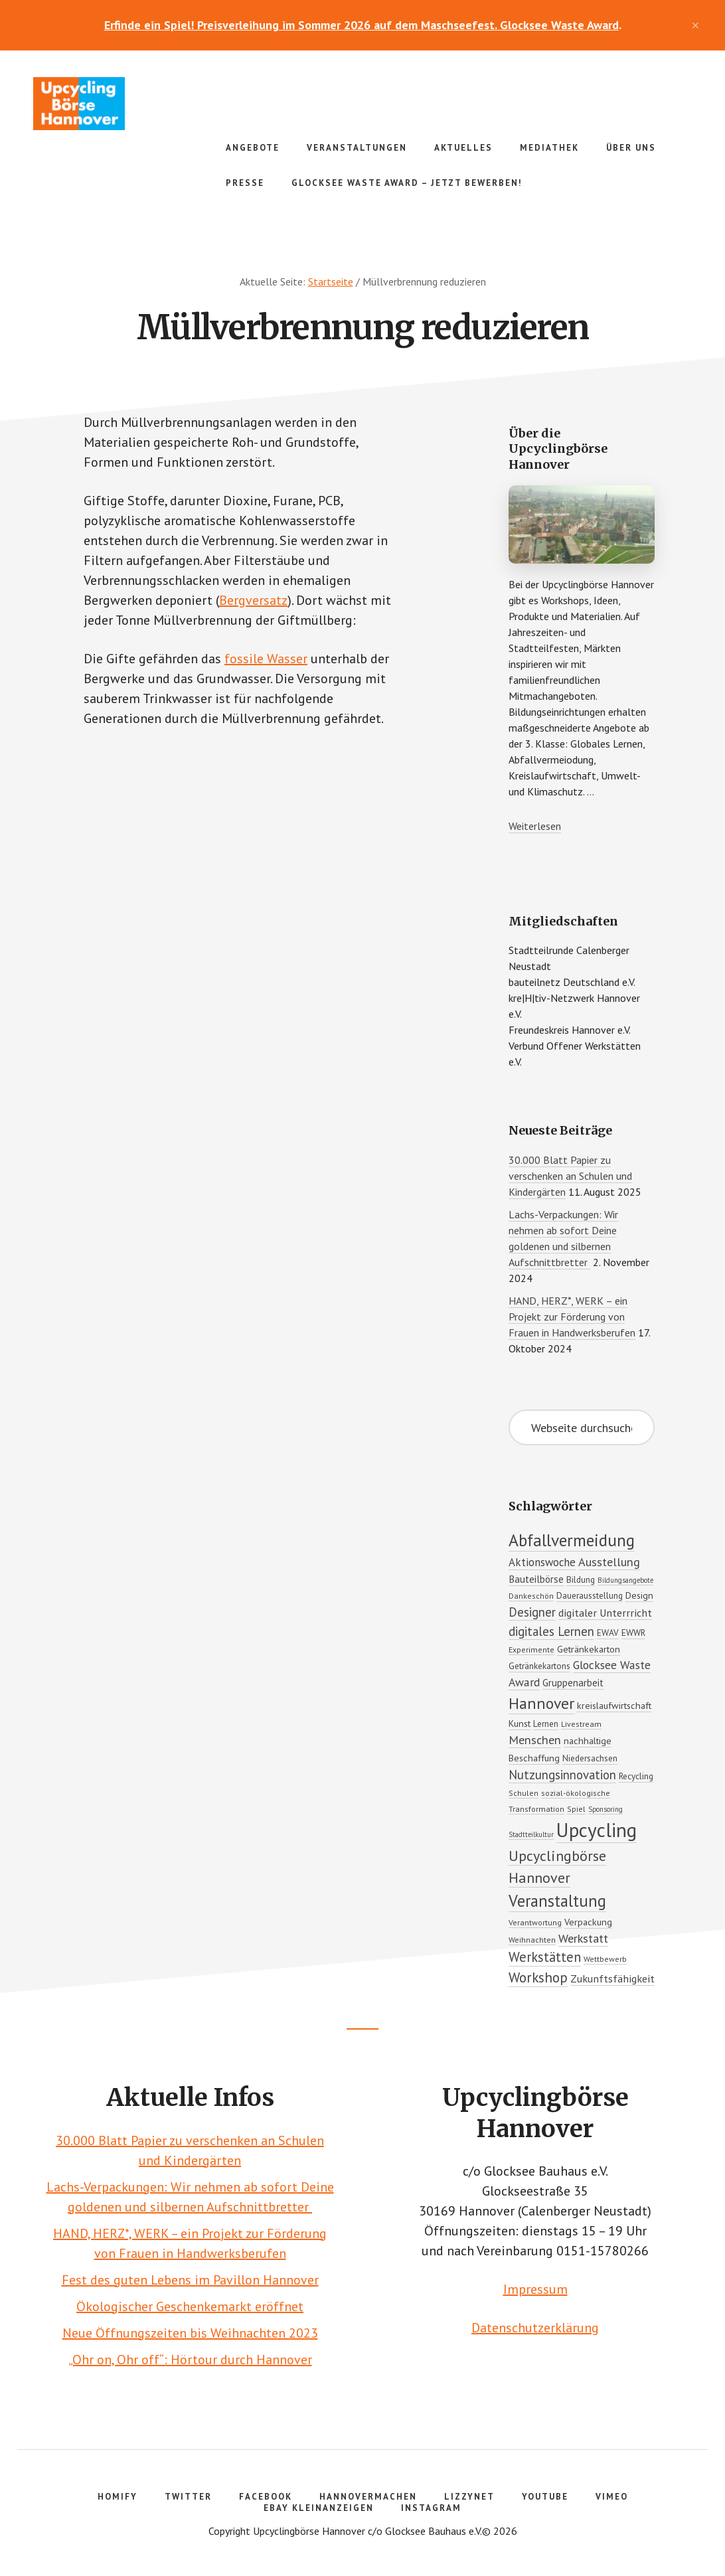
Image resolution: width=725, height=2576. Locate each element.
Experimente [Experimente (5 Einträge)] (531, 1649)
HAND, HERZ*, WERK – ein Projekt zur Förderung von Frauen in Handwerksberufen (572, 1316)
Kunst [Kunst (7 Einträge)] (519, 1723)
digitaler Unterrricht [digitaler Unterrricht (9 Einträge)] (605, 1612)
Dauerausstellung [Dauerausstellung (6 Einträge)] (589, 1595)
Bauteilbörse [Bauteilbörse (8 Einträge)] (536, 1578)
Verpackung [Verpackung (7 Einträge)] (588, 1921)
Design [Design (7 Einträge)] (639, 1595)
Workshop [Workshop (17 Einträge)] (538, 1977)
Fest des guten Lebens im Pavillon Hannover (190, 2280)
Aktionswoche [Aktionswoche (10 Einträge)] (542, 1562)
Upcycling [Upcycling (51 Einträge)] (596, 1829)
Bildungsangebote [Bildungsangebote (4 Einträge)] (625, 1580)
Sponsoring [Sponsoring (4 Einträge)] (605, 1809)
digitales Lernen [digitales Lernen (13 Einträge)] (551, 1631)
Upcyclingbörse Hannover (132, 103)
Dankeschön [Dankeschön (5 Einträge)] (531, 1596)
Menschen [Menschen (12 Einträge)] (535, 1739)
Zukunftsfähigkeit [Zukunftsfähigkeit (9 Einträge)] (612, 1978)
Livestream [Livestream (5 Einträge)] (581, 1724)
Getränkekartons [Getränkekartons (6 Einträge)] (539, 1666)
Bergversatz (253, 600)
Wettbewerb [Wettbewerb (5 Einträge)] (605, 1959)
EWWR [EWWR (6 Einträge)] (633, 1633)
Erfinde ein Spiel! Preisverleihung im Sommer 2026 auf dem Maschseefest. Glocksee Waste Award (361, 25)
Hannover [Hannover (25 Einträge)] (541, 1703)
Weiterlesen (535, 826)
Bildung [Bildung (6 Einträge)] (580, 1579)
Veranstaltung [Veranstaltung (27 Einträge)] (557, 1900)
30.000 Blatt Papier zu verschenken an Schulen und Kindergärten (570, 1175)
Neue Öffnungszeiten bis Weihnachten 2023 (190, 2333)
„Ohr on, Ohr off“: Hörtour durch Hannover (190, 2359)
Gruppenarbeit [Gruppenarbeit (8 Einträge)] (573, 1682)
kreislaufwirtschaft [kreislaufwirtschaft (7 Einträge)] (614, 1705)
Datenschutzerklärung (535, 2327)
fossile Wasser (265, 658)
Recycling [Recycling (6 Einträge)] (636, 1776)
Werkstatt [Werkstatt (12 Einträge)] (583, 1938)
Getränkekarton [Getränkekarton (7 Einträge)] (588, 1649)
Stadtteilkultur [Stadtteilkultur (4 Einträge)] (531, 1834)
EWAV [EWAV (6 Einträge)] (608, 1633)
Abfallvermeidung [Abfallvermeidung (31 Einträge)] (572, 1540)
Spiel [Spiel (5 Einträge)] (576, 1809)
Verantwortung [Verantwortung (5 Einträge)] (535, 1922)
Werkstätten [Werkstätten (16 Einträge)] (545, 1957)
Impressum (535, 2289)
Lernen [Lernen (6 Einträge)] (545, 1724)
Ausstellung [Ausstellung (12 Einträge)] (609, 1562)
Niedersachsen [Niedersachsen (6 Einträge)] (589, 1758)
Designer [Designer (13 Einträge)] (532, 1612)
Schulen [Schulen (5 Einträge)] (523, 1793)
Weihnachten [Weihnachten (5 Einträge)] (532, 1940)
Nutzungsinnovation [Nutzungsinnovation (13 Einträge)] (562, 1775)
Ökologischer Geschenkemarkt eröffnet (189, 2306)
